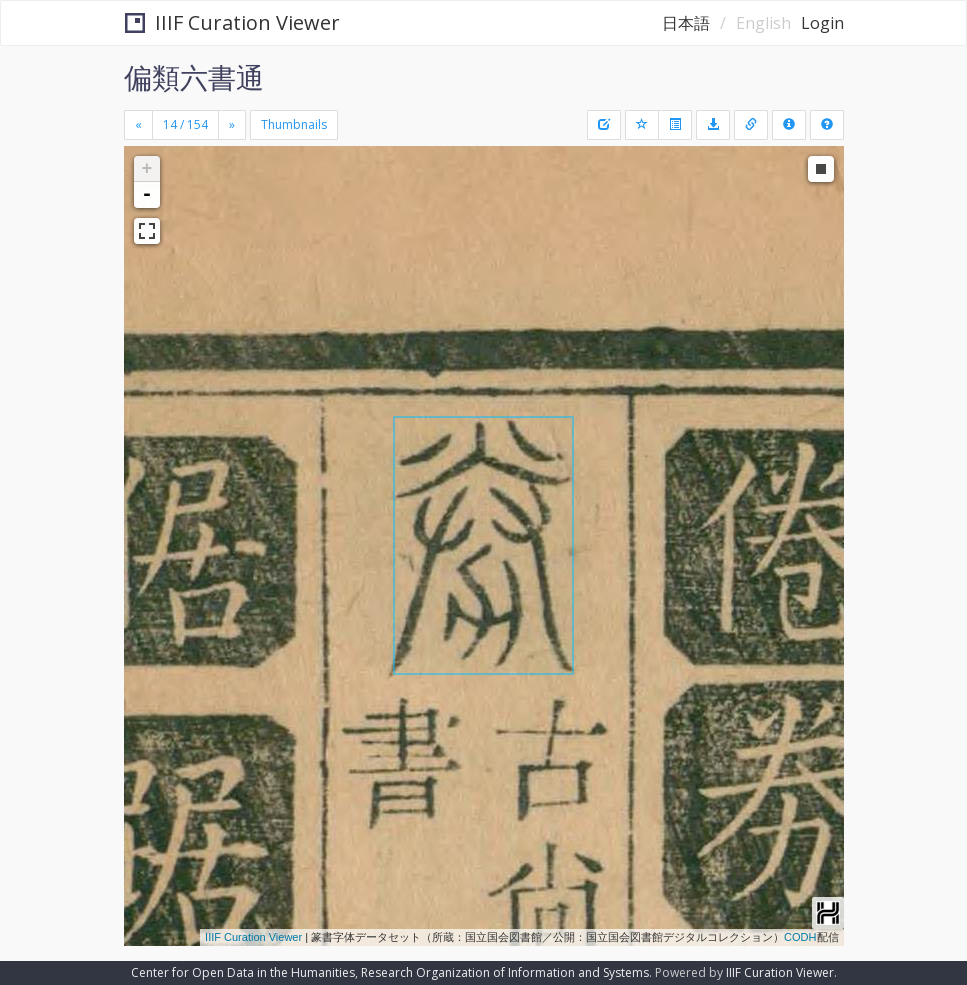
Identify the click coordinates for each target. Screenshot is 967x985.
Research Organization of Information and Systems (505, 972)
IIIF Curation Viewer (232, 22)
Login (822, 23)
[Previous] (138, 125)
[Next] (232, 125)
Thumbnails (294, 124)
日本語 (686, 23)
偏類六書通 (194, 77)
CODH (800, 937)
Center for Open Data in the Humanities (243, 972)
